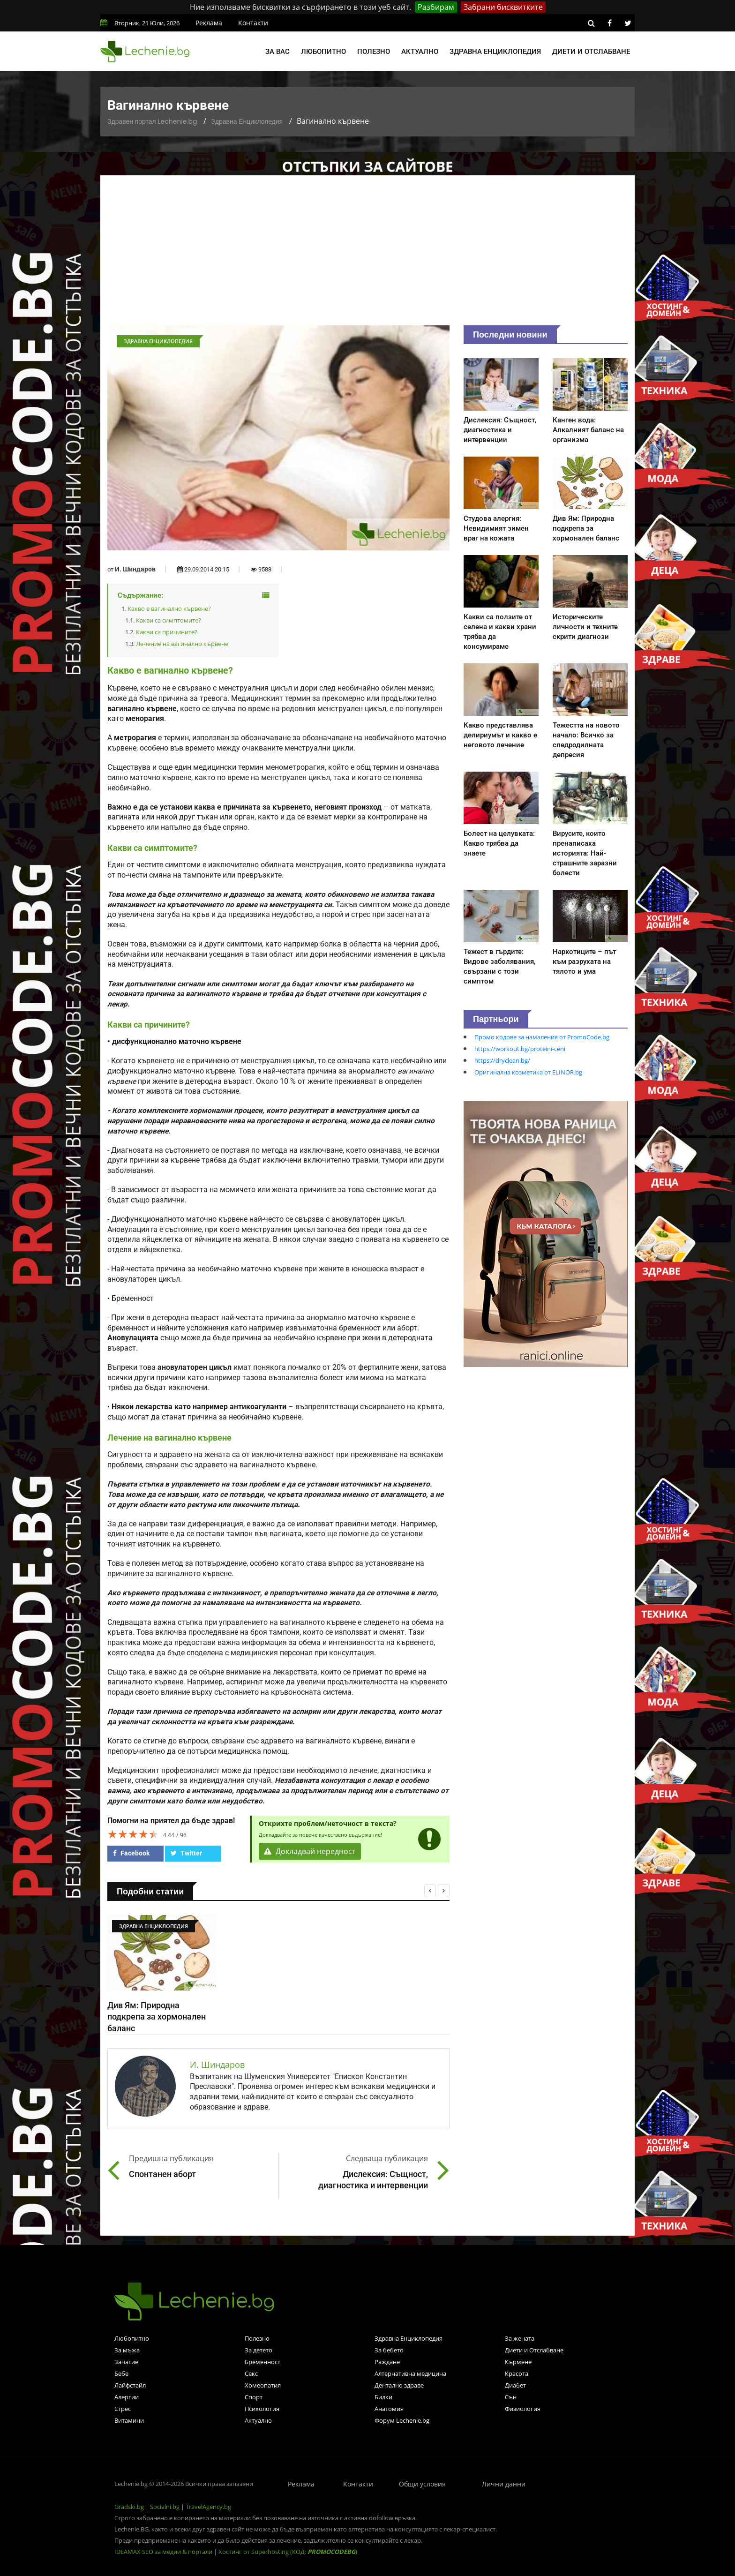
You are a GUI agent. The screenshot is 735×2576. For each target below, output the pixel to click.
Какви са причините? (166, 632)
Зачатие (126, 2362)
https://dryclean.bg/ (502, 1060)
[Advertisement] (367, 255)
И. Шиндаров (135, 569)
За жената (519, 2338)
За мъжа (127, 2350)
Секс (251, 2373)
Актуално (419, 51)
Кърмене (518, 2362)
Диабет (515, 2385)
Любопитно (323, 51)
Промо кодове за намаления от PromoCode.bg (541, 1037)
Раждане (387, 2362)
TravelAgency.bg (208, 2506)
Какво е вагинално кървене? (169, 608)
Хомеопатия (263, 2385)
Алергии (126, 2397)
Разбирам (436, 7)
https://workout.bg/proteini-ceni (519, 1048)
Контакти (253, 22)
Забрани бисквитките (503, 7)
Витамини (129, 2420)
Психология (262, 2408)
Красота (516, 2373)
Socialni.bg (165, 2506)
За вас (277, 51)
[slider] (133, 1834)
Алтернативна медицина (410, 2373)
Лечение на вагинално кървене (182, 643)
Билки (383, 2397)
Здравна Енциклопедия (247, 121)
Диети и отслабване (591, 51)
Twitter (186, 1853)
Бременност (262, 2362)
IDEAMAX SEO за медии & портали (164, 2551)
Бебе (121, 2373)
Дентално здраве (399, 2385)
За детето (258, 2350)
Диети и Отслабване (534, 2350)
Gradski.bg (129, 2506)
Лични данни (503, 2483)
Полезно (373, 51)
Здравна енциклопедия (495, 51)
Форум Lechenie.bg (402, 2420)
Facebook (131, 1853)
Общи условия (422, 2483)
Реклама (208, 22)
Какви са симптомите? (168, 620)
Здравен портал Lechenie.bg (152, 121)
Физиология (522, 2408)
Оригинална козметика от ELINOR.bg (528, 1072)
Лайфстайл (130, 2385)
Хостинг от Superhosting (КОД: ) (287, 2551)
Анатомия (389, 2408)
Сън (511, 2397)
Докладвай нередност (310, 1851)
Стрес (122, 2408)
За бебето (389, 2350)
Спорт (253, 2397)
